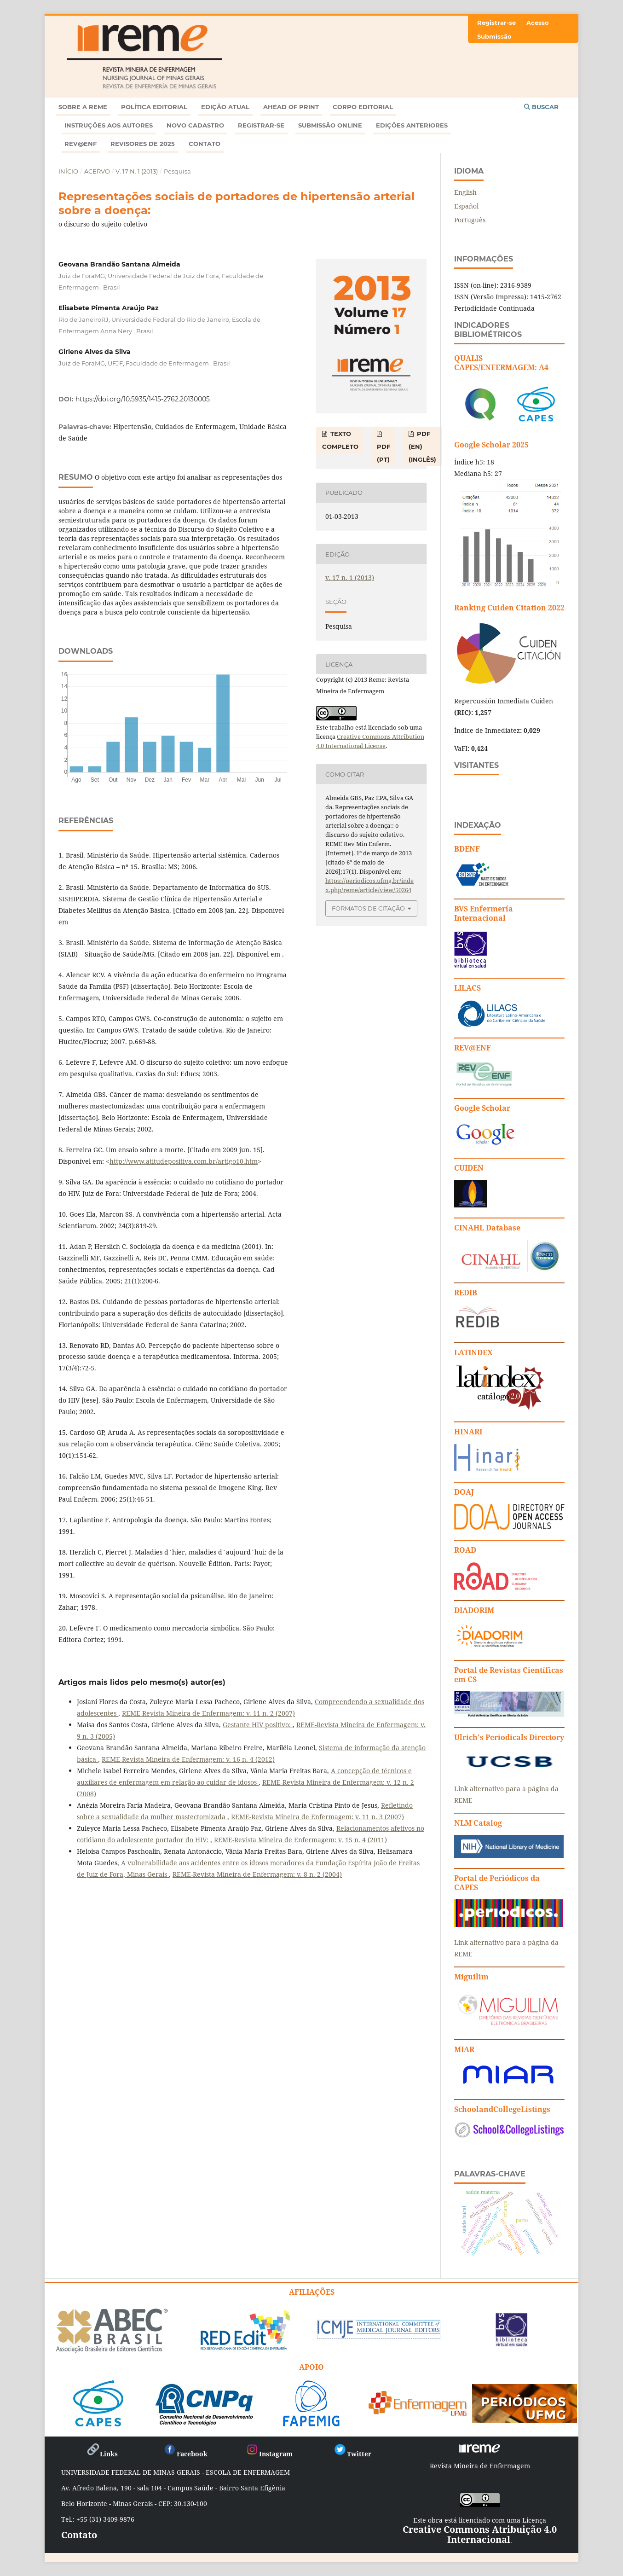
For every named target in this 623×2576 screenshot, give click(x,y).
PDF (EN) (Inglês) (422, 446)
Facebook (185, 2453)
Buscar (541, 106)
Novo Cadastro (195, 125)
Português (469, 219)
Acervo (97, 171)
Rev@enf (80, 143)
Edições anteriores (412, 125)
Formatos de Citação (368, 908)
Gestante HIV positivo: (258, 1724)
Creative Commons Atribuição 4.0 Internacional (480, 2534)
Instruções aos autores (108, 125)
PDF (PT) (383, 453)
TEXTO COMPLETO (340, 440)
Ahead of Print (291, 106)
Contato (204, 143)
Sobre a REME (82, 106)
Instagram (269, 2453)
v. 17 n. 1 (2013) (136, 171)
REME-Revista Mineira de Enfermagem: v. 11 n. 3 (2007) (317, 1816)
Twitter (352, 2453)
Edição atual (225, 106)
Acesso (537, 22)
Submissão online (330, 125)
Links (102, 2453)
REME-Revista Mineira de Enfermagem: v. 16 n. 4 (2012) (188, 1759)
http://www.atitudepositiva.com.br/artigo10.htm (184, 1161)
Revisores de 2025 (142, 143)
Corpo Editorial (363, 106)
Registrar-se (261, 125)
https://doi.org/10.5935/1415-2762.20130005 (142, 399)
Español (466, 206)
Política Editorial (154, 106)
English (465, 192)
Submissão (494, 36)
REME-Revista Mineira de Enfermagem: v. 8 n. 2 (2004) (257, 1874)
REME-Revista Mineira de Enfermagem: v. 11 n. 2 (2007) (208, 1713)
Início (68, 171)
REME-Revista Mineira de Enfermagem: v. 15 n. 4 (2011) (300, 1839)
